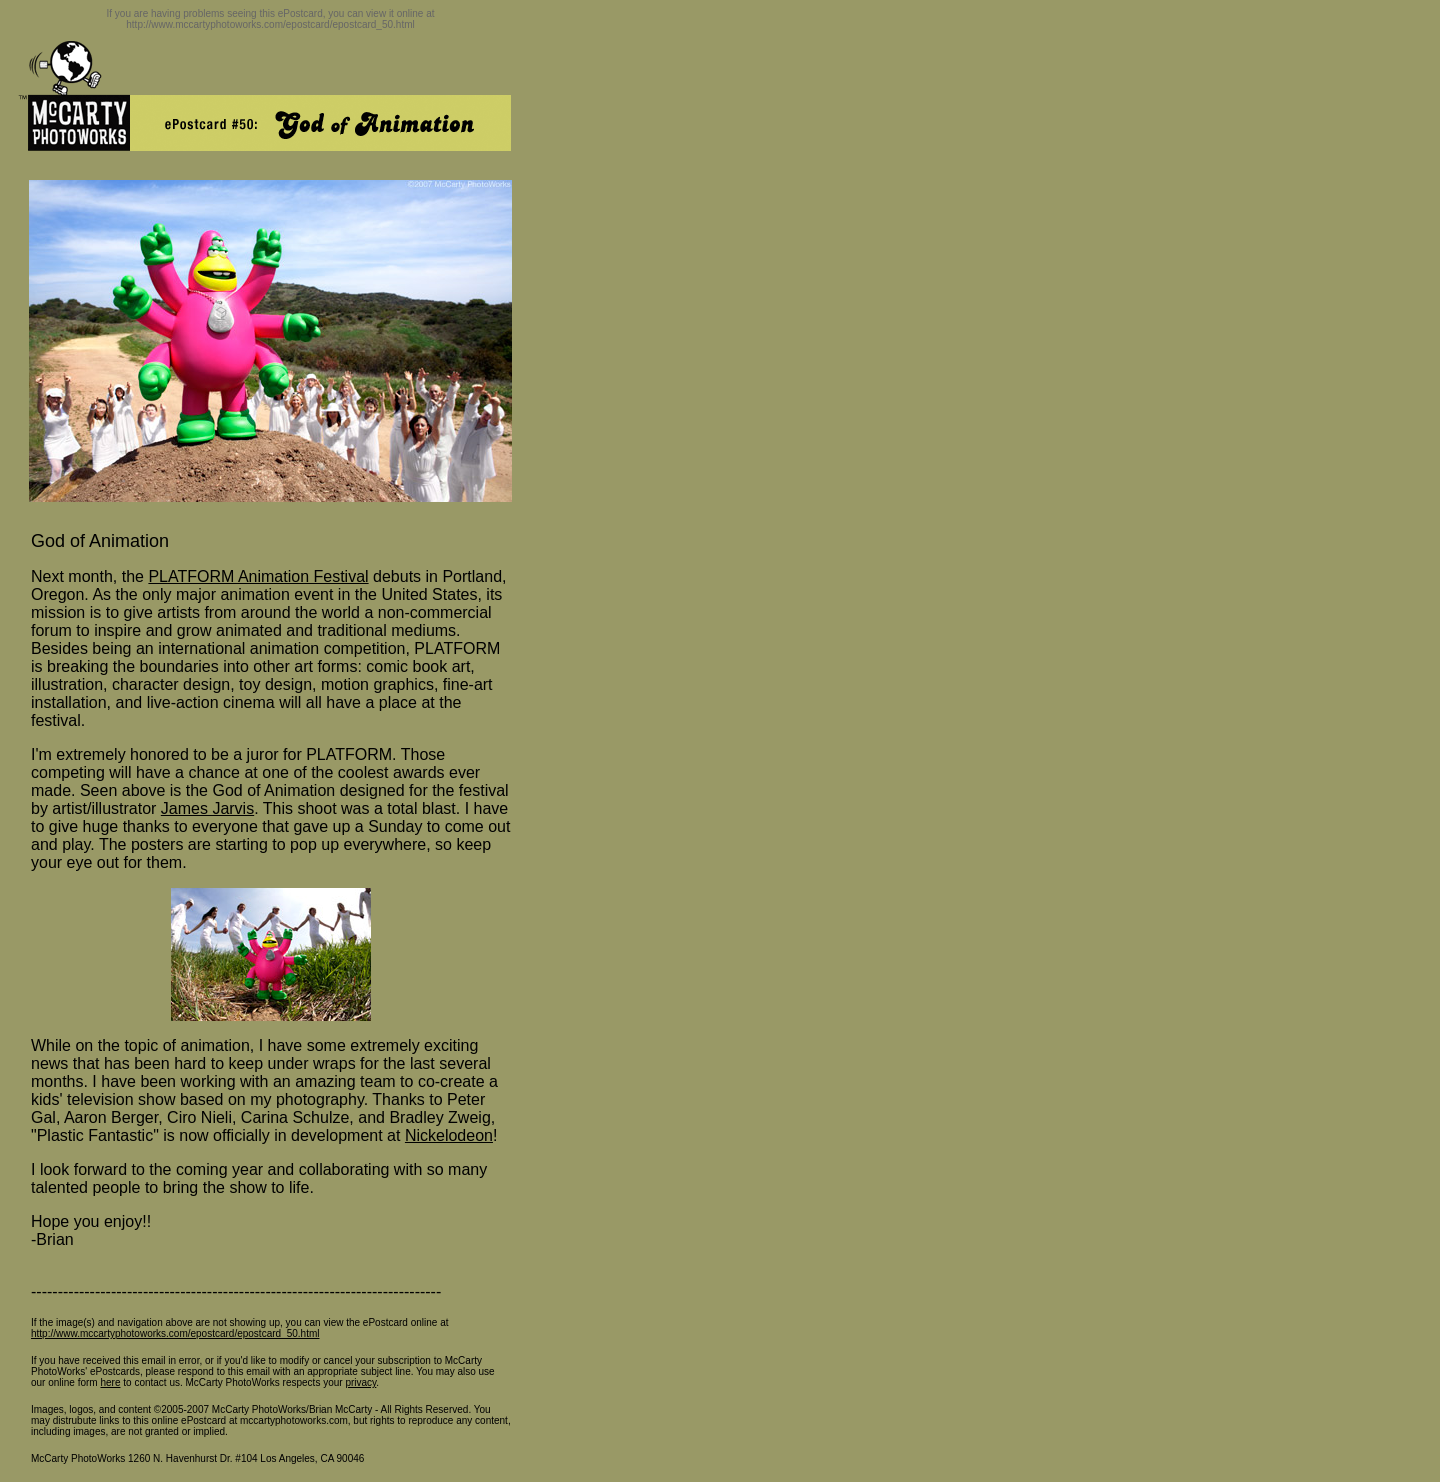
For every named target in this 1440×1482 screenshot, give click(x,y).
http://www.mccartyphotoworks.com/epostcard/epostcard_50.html (175, 1333)
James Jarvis (207, 808)
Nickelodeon (449, 1135)
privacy (360, 1382)
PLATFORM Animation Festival (258, 576)
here (110, 1382)
